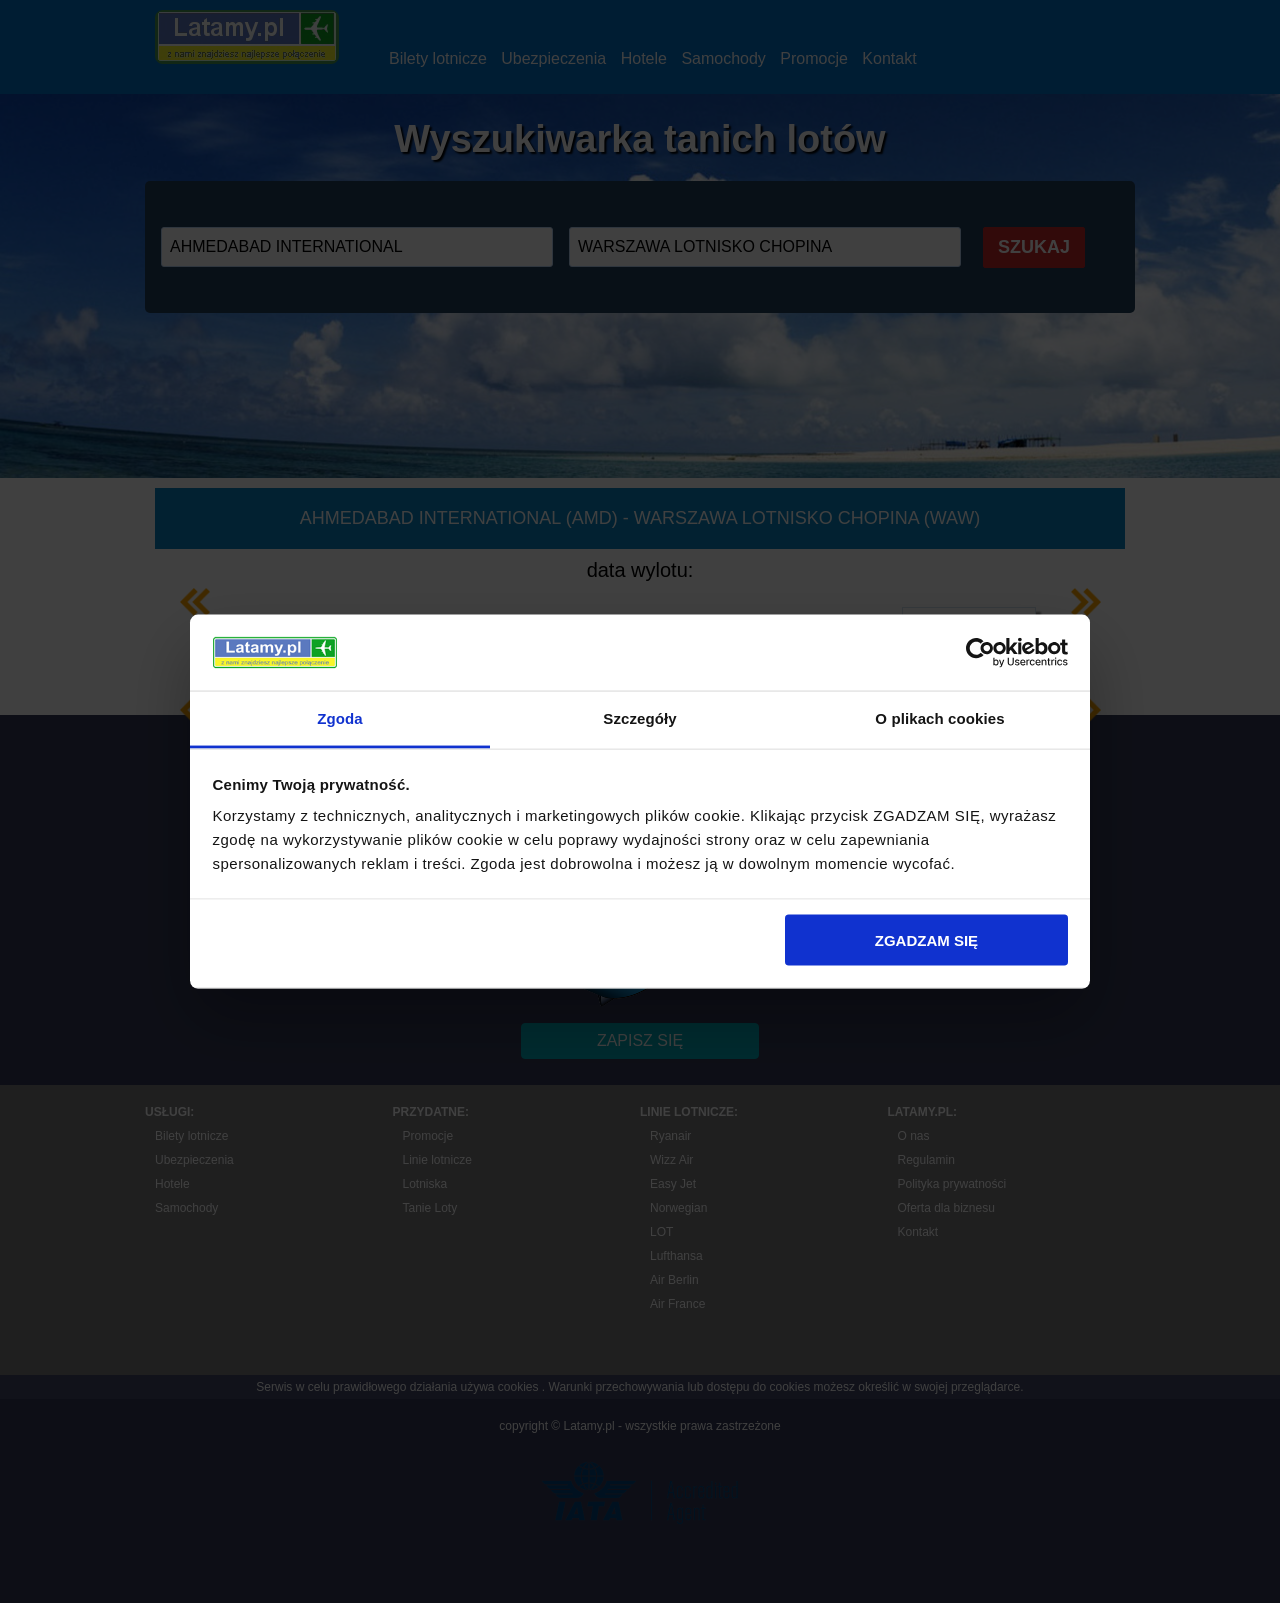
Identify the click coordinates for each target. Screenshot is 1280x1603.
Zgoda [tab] (340, 718)
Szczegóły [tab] (639, 718)
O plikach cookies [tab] (939, 718)
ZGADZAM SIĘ (926, 939)
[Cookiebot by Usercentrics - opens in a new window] (980, 653)
